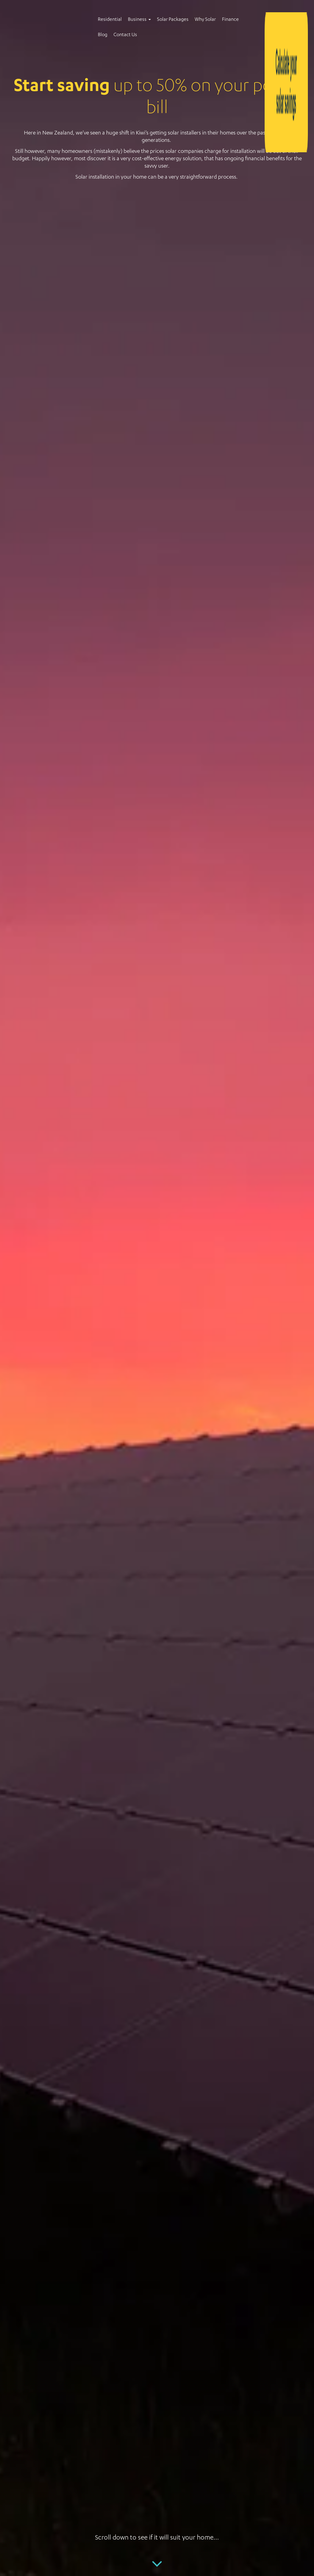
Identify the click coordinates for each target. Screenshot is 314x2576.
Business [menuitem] (137, 20)
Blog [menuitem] (102, 35)
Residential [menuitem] (110, 20)
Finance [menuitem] (230, 20)
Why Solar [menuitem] (205, 20)
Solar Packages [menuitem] (173, 20)
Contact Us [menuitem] (125, 35)
